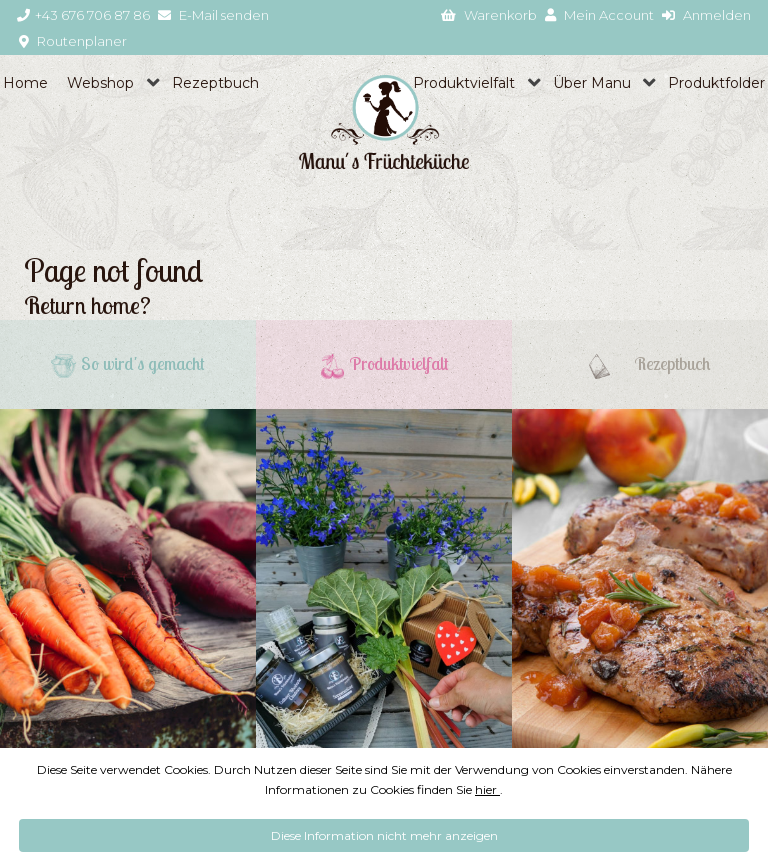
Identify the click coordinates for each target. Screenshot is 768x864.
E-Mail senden (213, 15)
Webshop (100, 83)
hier (487, 789)
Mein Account (599, 15)
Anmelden (706, 15)
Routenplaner (73, 41)
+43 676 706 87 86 (83, 15)
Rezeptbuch (215, 83)
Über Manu (592, 83)
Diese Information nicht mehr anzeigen (384, 835)
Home (25, 83)
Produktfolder (716, 83)
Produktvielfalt (464, 83)
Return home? (87, 305)
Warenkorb (489, 15)
